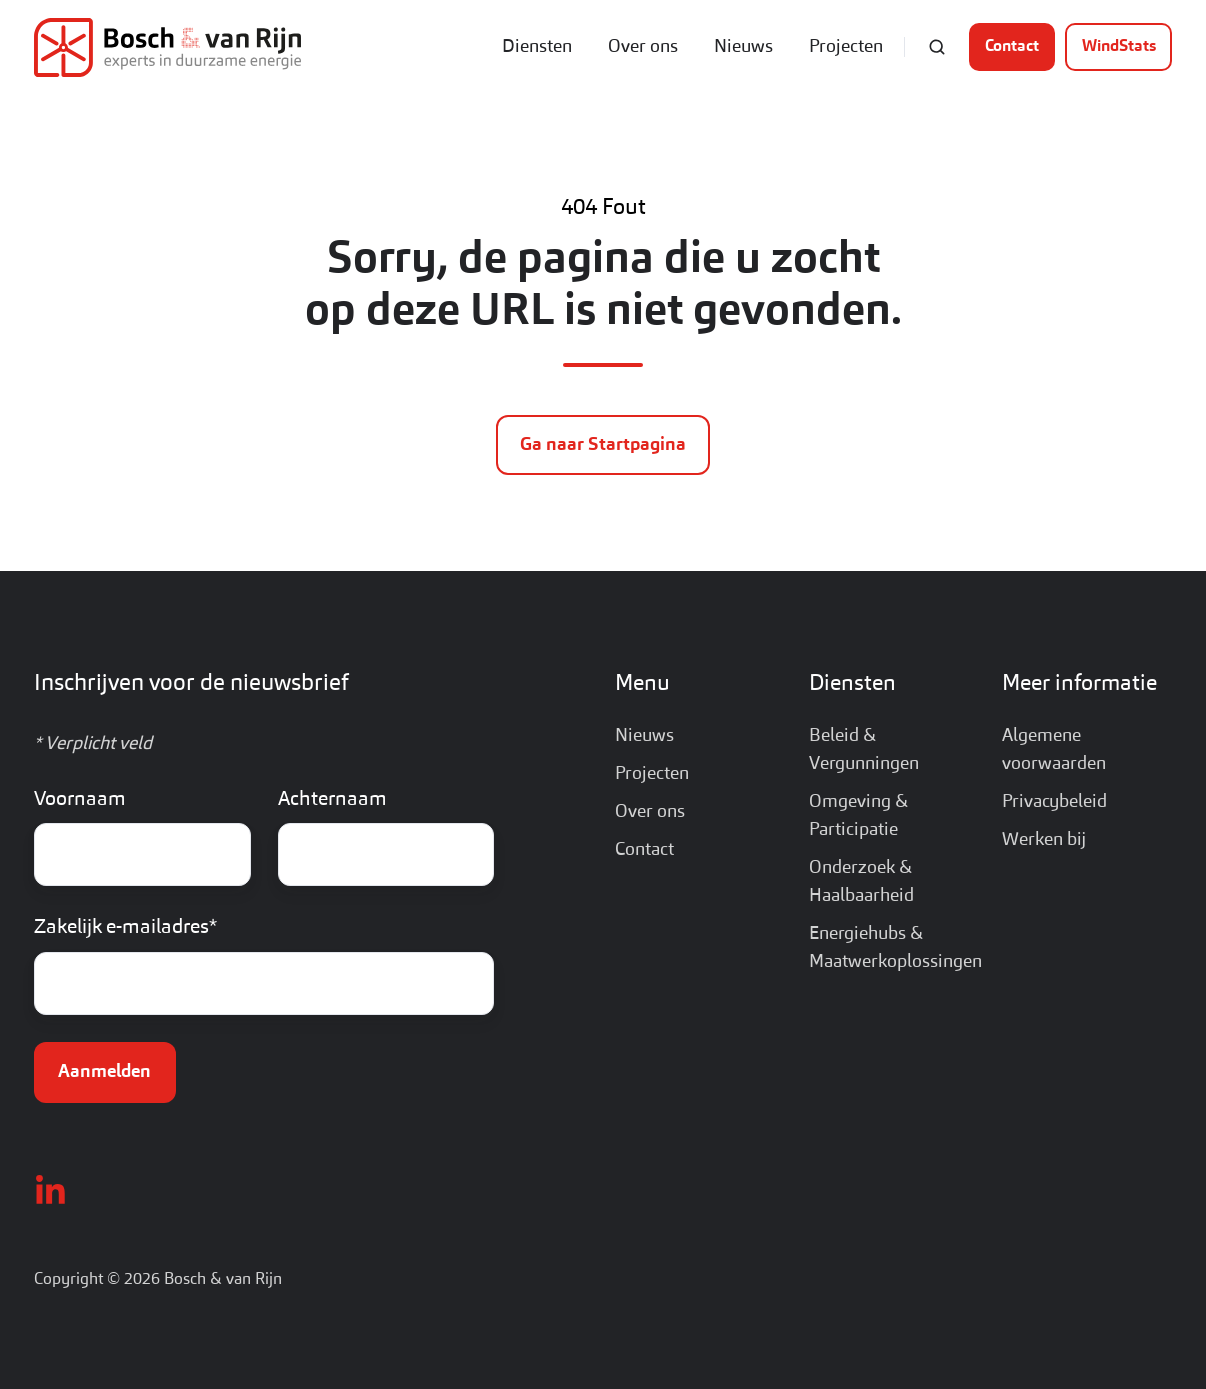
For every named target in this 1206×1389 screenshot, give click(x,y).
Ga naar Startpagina (603, 445)
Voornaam (80, 800)
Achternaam (332, 800)
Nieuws (743, 47)
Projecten (846, 47)
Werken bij (1044, 840)
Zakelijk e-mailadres (125, 928)
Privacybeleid (1054, 802)
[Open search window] (937, 47)
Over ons (643, 47)
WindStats (1119, 47)
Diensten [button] (537, 47)
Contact (1012, 47)
